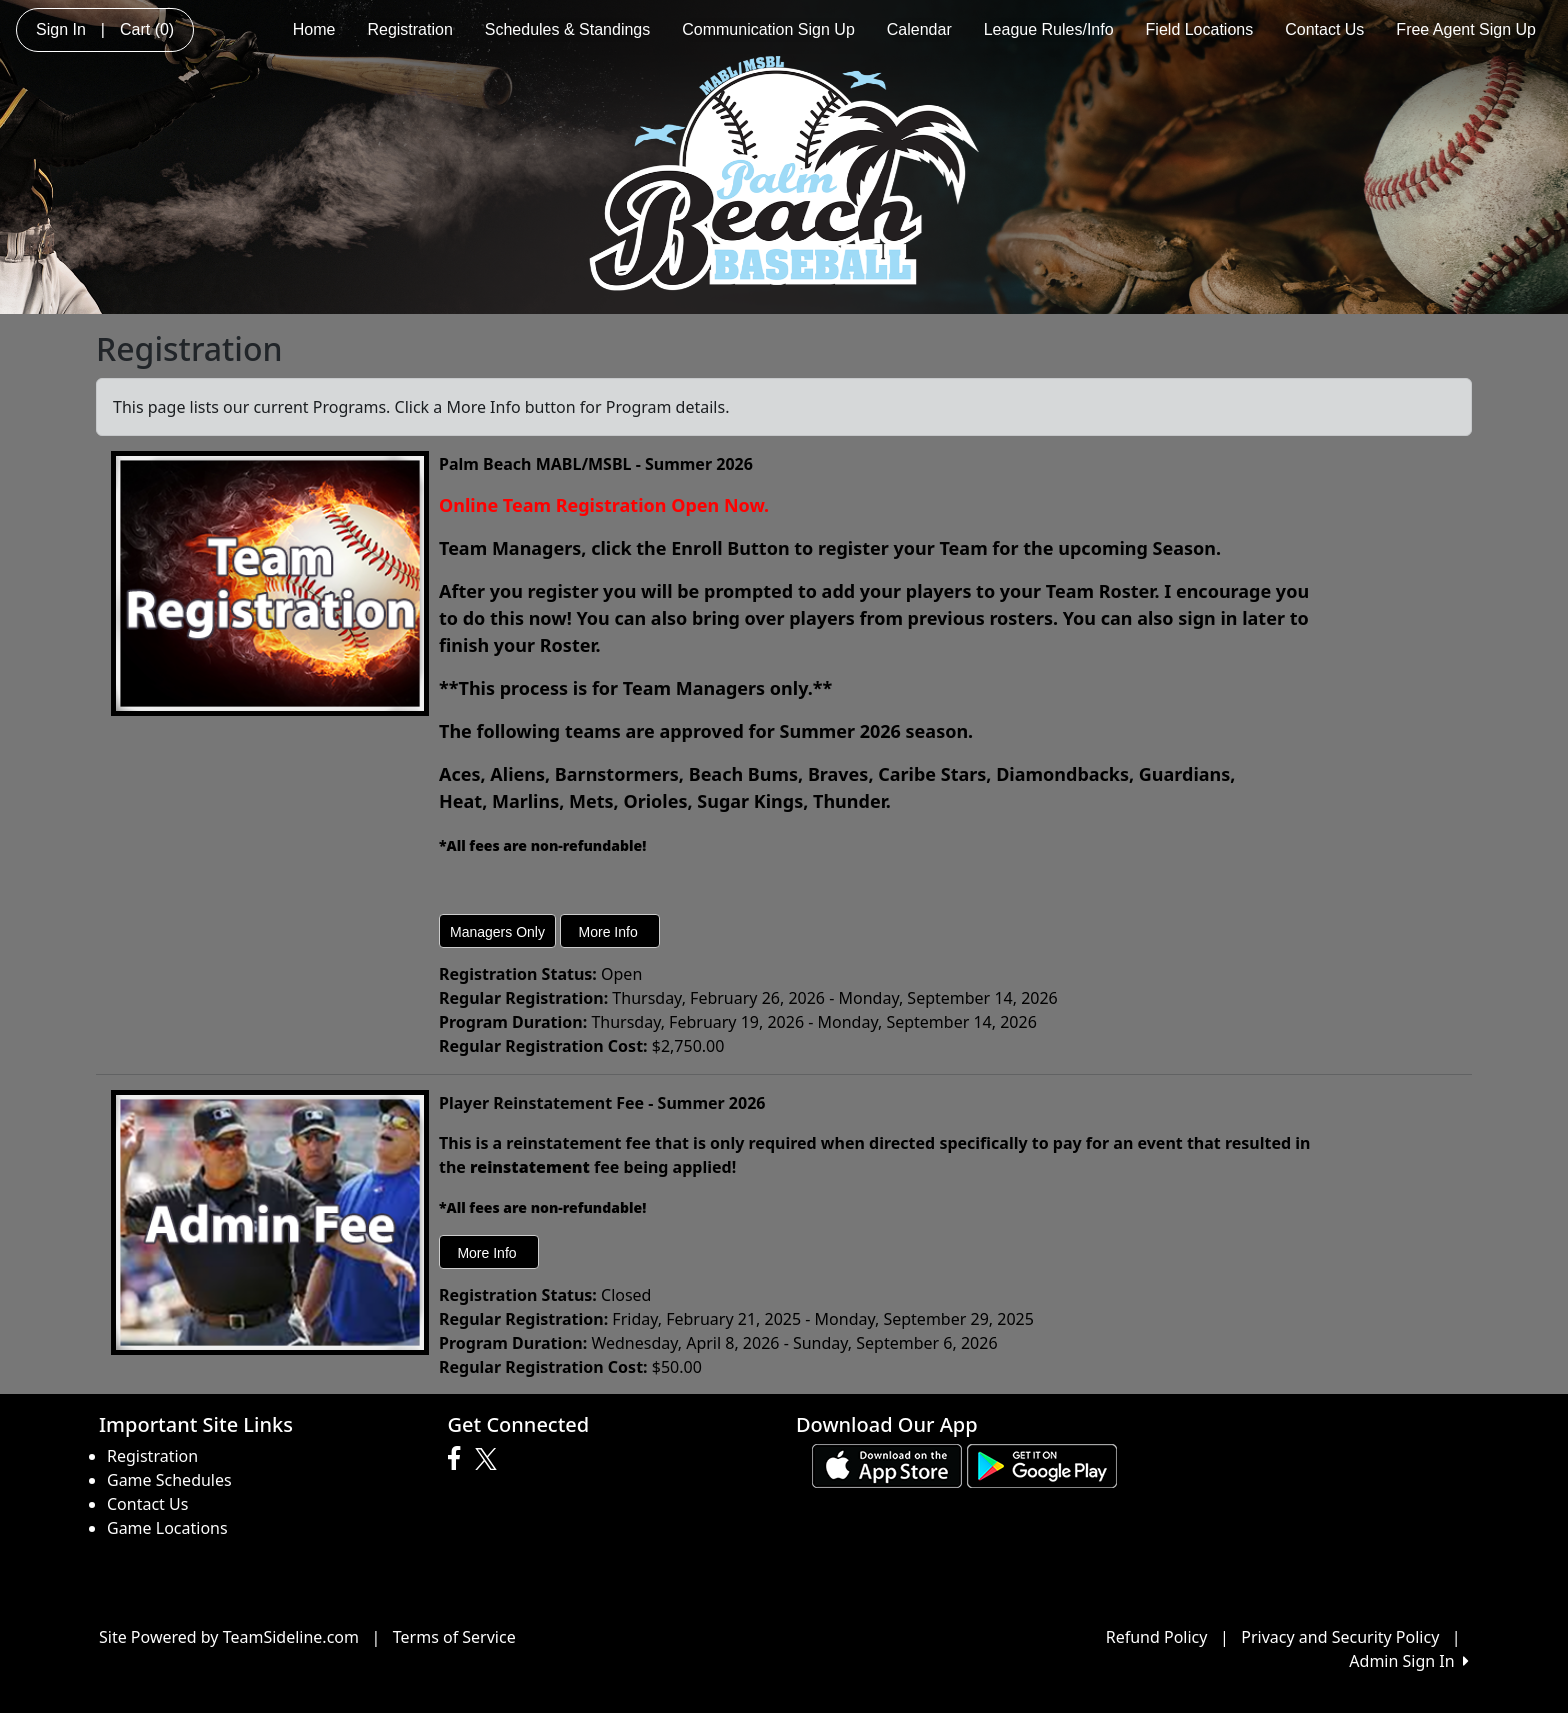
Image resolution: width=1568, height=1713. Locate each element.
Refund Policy (1157, 1637)
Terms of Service (454, 1637)
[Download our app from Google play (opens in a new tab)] (1042, 1464)
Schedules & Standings (567, 29)
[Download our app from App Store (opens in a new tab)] (887, 1464)
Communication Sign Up (768, 29)
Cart (147, 29)
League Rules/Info (1049, 29)
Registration (409, 29)
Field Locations (1200, 29)
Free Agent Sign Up (1466, 29)
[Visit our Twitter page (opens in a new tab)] (488, 1459)
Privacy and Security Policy (1340, 1637)
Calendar (919, 29)
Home (314, 29)
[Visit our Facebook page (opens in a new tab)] (459, 1459)
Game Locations (167, 1528)
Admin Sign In (1409, 1661)
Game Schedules (169, 1480)
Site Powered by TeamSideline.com (229, 1637)
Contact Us (1324, 29)
